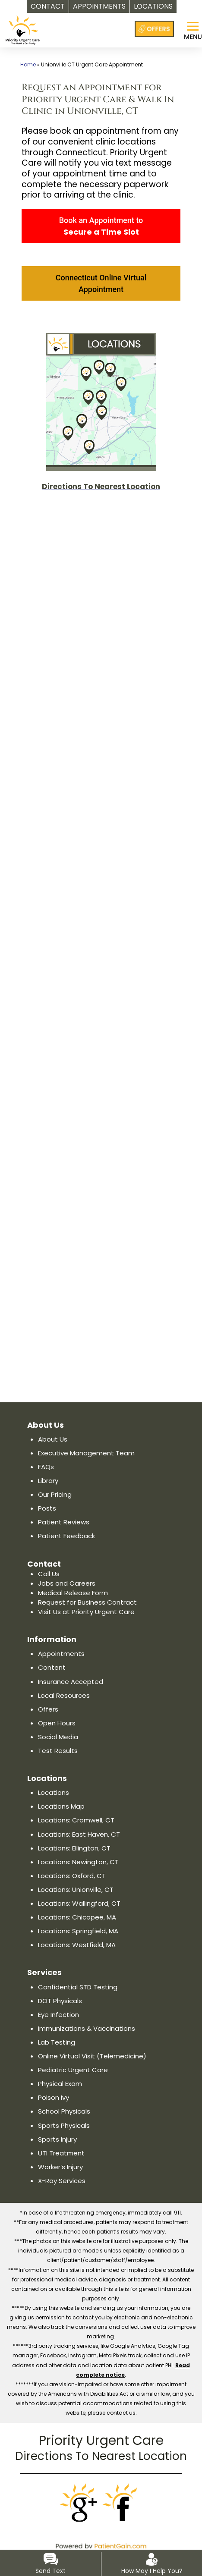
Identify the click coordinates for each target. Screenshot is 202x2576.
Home (28, 64)
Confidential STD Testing (77, 1987)
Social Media (58, 1736)
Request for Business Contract (86, 1602)
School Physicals (64, 2111)
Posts (46, 1508)
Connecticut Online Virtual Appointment (101, 283)
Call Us (49, 1573)
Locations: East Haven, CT (78, 1834)
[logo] (22, 25)
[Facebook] (122, 2503)
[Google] (80, 2503)
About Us (52, 1439)
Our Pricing (55, 1494)
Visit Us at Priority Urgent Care (86, 1611)
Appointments (61, 1653)
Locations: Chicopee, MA (77, 1917)
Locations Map (61, 1806)
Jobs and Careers (66, 1583)
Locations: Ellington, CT (74, 1848)
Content (51, 1667)
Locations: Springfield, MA (78, 1930)
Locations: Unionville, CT (76, 1889)
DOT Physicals (60, 2000)
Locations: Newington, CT (78, 1861)
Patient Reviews (63, 1522)
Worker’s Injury (61, 2166)
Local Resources (64, 1695)
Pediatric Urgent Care (72, 2069)
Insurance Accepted (70, 1681)
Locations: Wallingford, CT (79, 1903)
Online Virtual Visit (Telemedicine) (92, 2056)
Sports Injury (58, 2139)
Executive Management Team (86, 1453)
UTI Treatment (60, 2153)
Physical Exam (61, 2083)
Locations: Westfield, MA (76, 1944)
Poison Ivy (54, 2097)
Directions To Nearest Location (101, 2456)
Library (49, 1480)
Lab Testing (56, 2042)
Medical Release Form (73, 1592)
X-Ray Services (62, 2180)
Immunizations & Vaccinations (87, 2028)
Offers (47, 1709)
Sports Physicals (64, 2125)
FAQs (46, 1466)
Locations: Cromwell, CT (76, 1820)
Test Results (57, 1750)
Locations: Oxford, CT (71, 1875)
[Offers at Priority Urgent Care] (154, 29)
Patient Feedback (66, 1535)
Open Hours (57, 1723)
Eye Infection (58, 2014)
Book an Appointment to (101, 226)
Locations (53, 1792)
